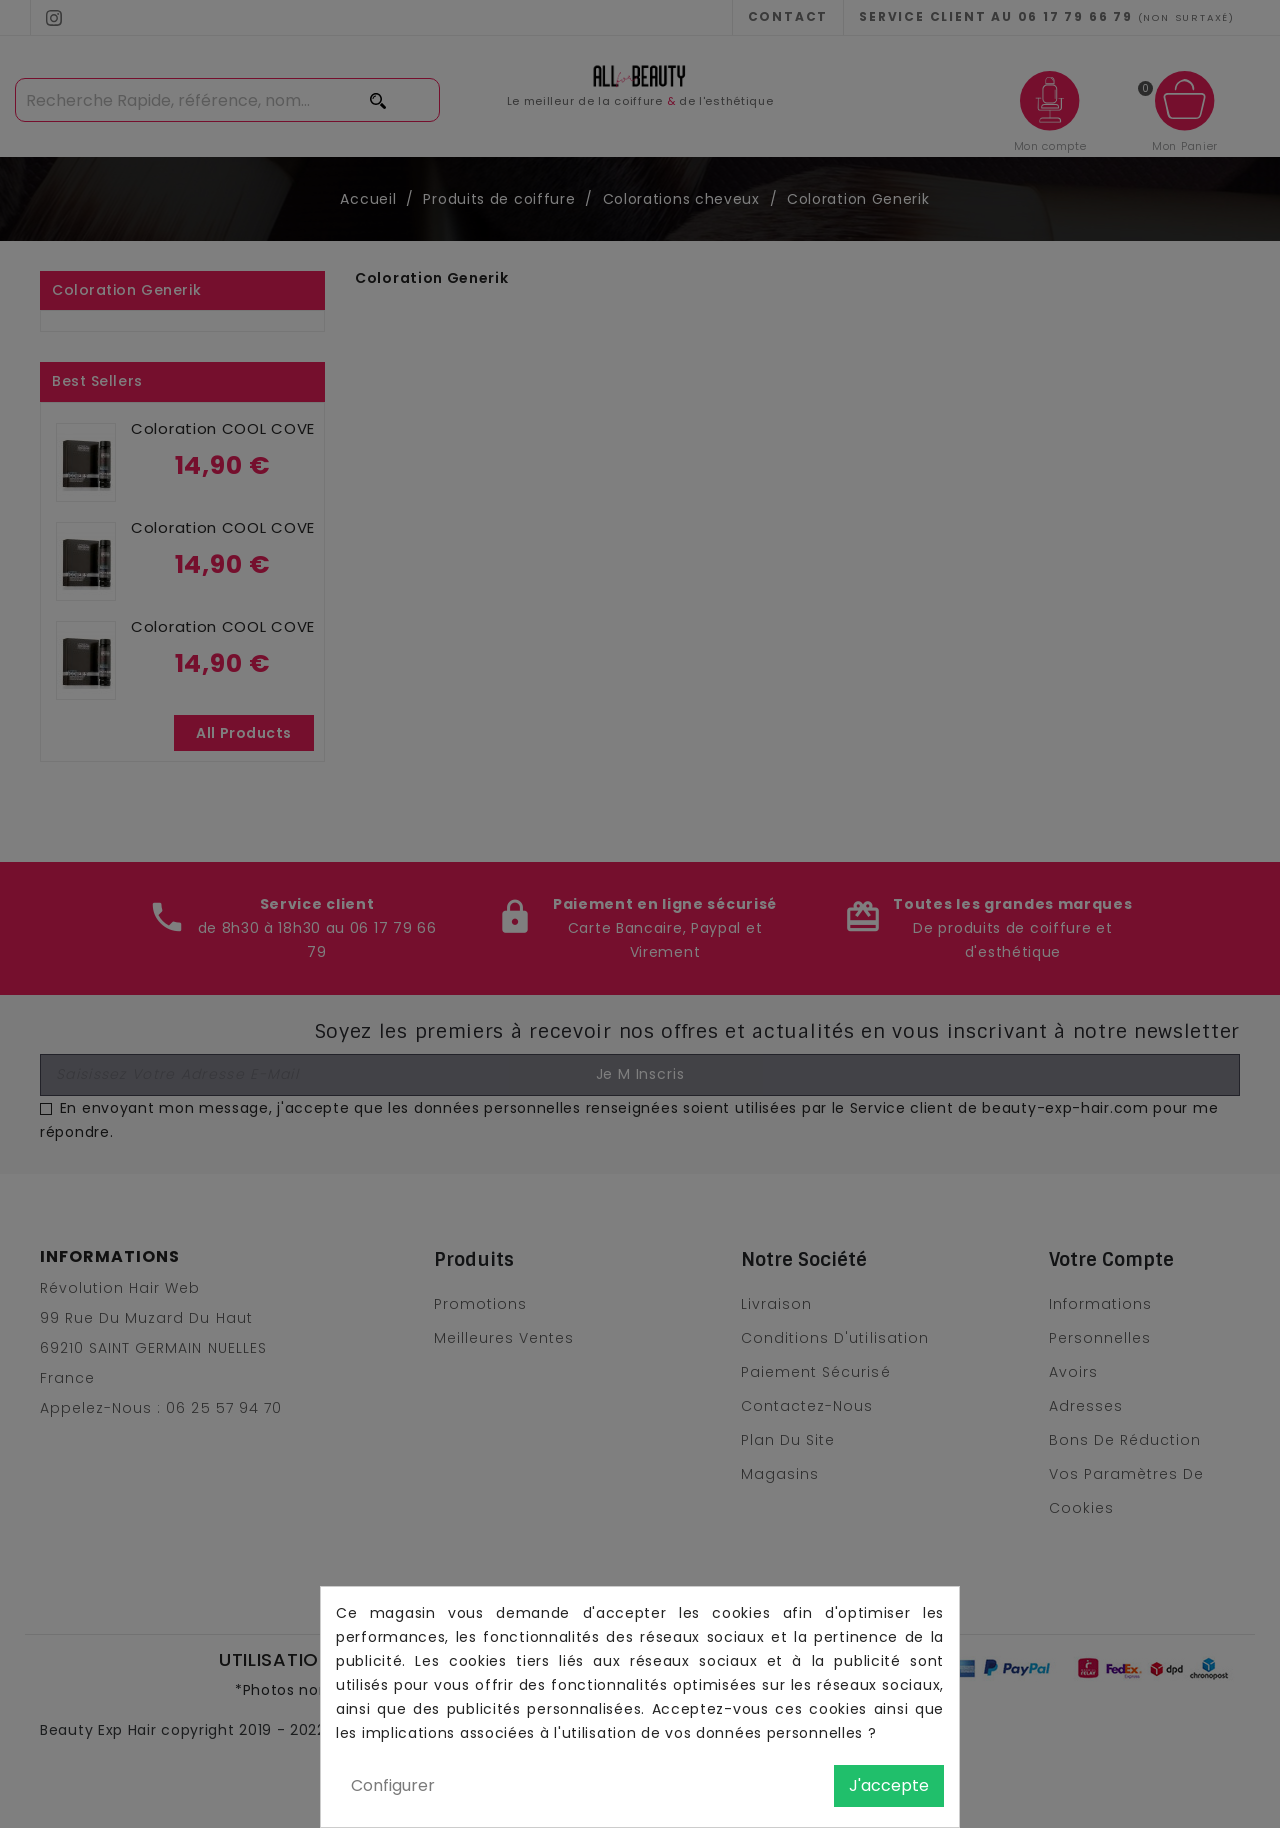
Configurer (393, 1785)
